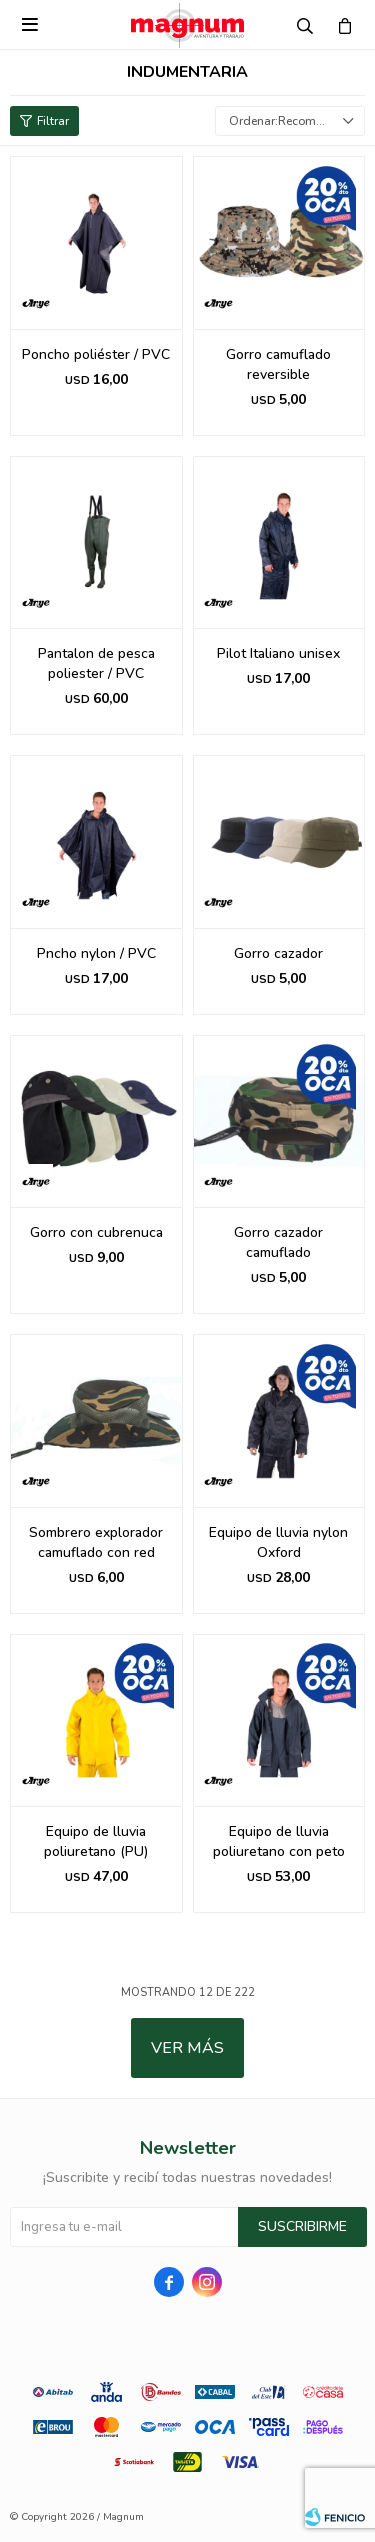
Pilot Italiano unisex (278, 653)
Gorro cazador (278, 953)
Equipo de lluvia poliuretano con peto (279, 1841)
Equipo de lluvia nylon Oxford (278, 1542)
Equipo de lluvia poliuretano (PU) (96, 1841)
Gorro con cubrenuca (96, 1232)
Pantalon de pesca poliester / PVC (96, 663)
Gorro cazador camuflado (278, 1242)
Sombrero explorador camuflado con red (96, 1542)
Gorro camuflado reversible (278, 364)
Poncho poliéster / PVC (96, 354)
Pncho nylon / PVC (96, 953)
